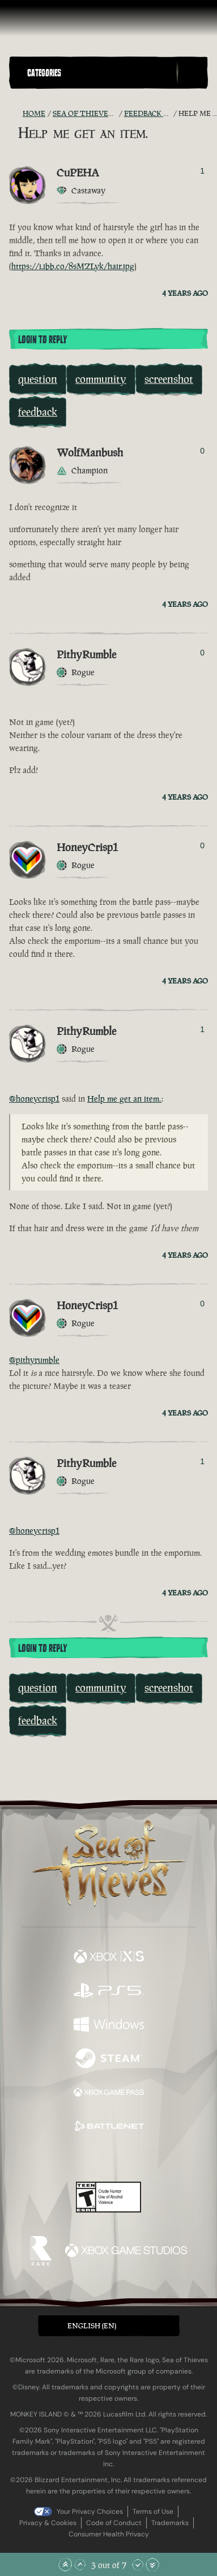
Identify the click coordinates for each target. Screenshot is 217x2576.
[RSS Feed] (16, 113)
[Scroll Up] (80, 2564)
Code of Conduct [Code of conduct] (114, 2522)
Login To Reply (42, 340)
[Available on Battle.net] (109, 2127)
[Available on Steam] (109, 2059)
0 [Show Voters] (202, 450)
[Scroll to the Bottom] (152, 2564)
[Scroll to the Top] (65, 2564)
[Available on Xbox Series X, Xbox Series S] (109, 1957)
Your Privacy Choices (90, 2511)
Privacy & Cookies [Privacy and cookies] (47, 2522)
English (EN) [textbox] (91, 2326)
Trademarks (170, 2522)
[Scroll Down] (137, 2564)
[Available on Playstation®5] (109, 1991)
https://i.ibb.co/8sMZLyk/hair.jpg (72, 266)
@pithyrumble (34, 1359)
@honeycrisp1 (34, 1098)
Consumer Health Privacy (109, 2534)
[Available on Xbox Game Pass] (109, 2093)
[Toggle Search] (192, 73)
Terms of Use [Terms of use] (153, 2511)
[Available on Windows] (109, 2025)
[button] (99, 72)
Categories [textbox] (44, 73)
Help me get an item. (124, 1098)
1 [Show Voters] (202, 170)
